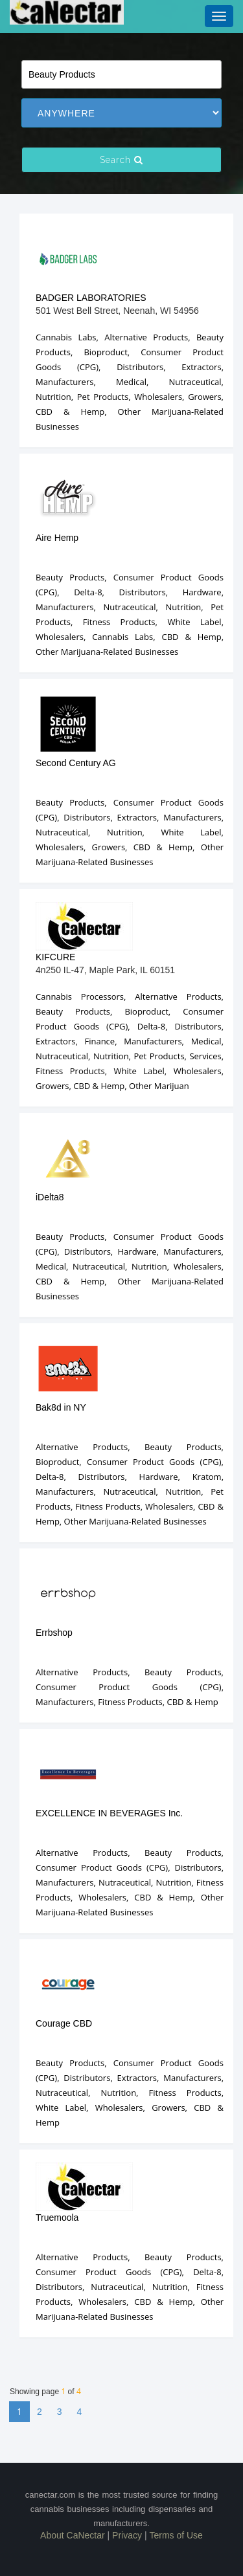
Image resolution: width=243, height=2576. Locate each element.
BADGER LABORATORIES (91, 297)
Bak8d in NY (61, 1407)
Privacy (127, 2535)
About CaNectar (72, 2535)
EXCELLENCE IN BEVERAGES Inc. (109, 1813)
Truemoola (57, 2217)
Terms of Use (175, 2535)
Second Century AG (76, 763)
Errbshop (54, 1632)
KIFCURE (55, 957)
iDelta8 (50, 1197)
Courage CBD (64, 2023)
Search (121, 160)
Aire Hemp (57, 538)
